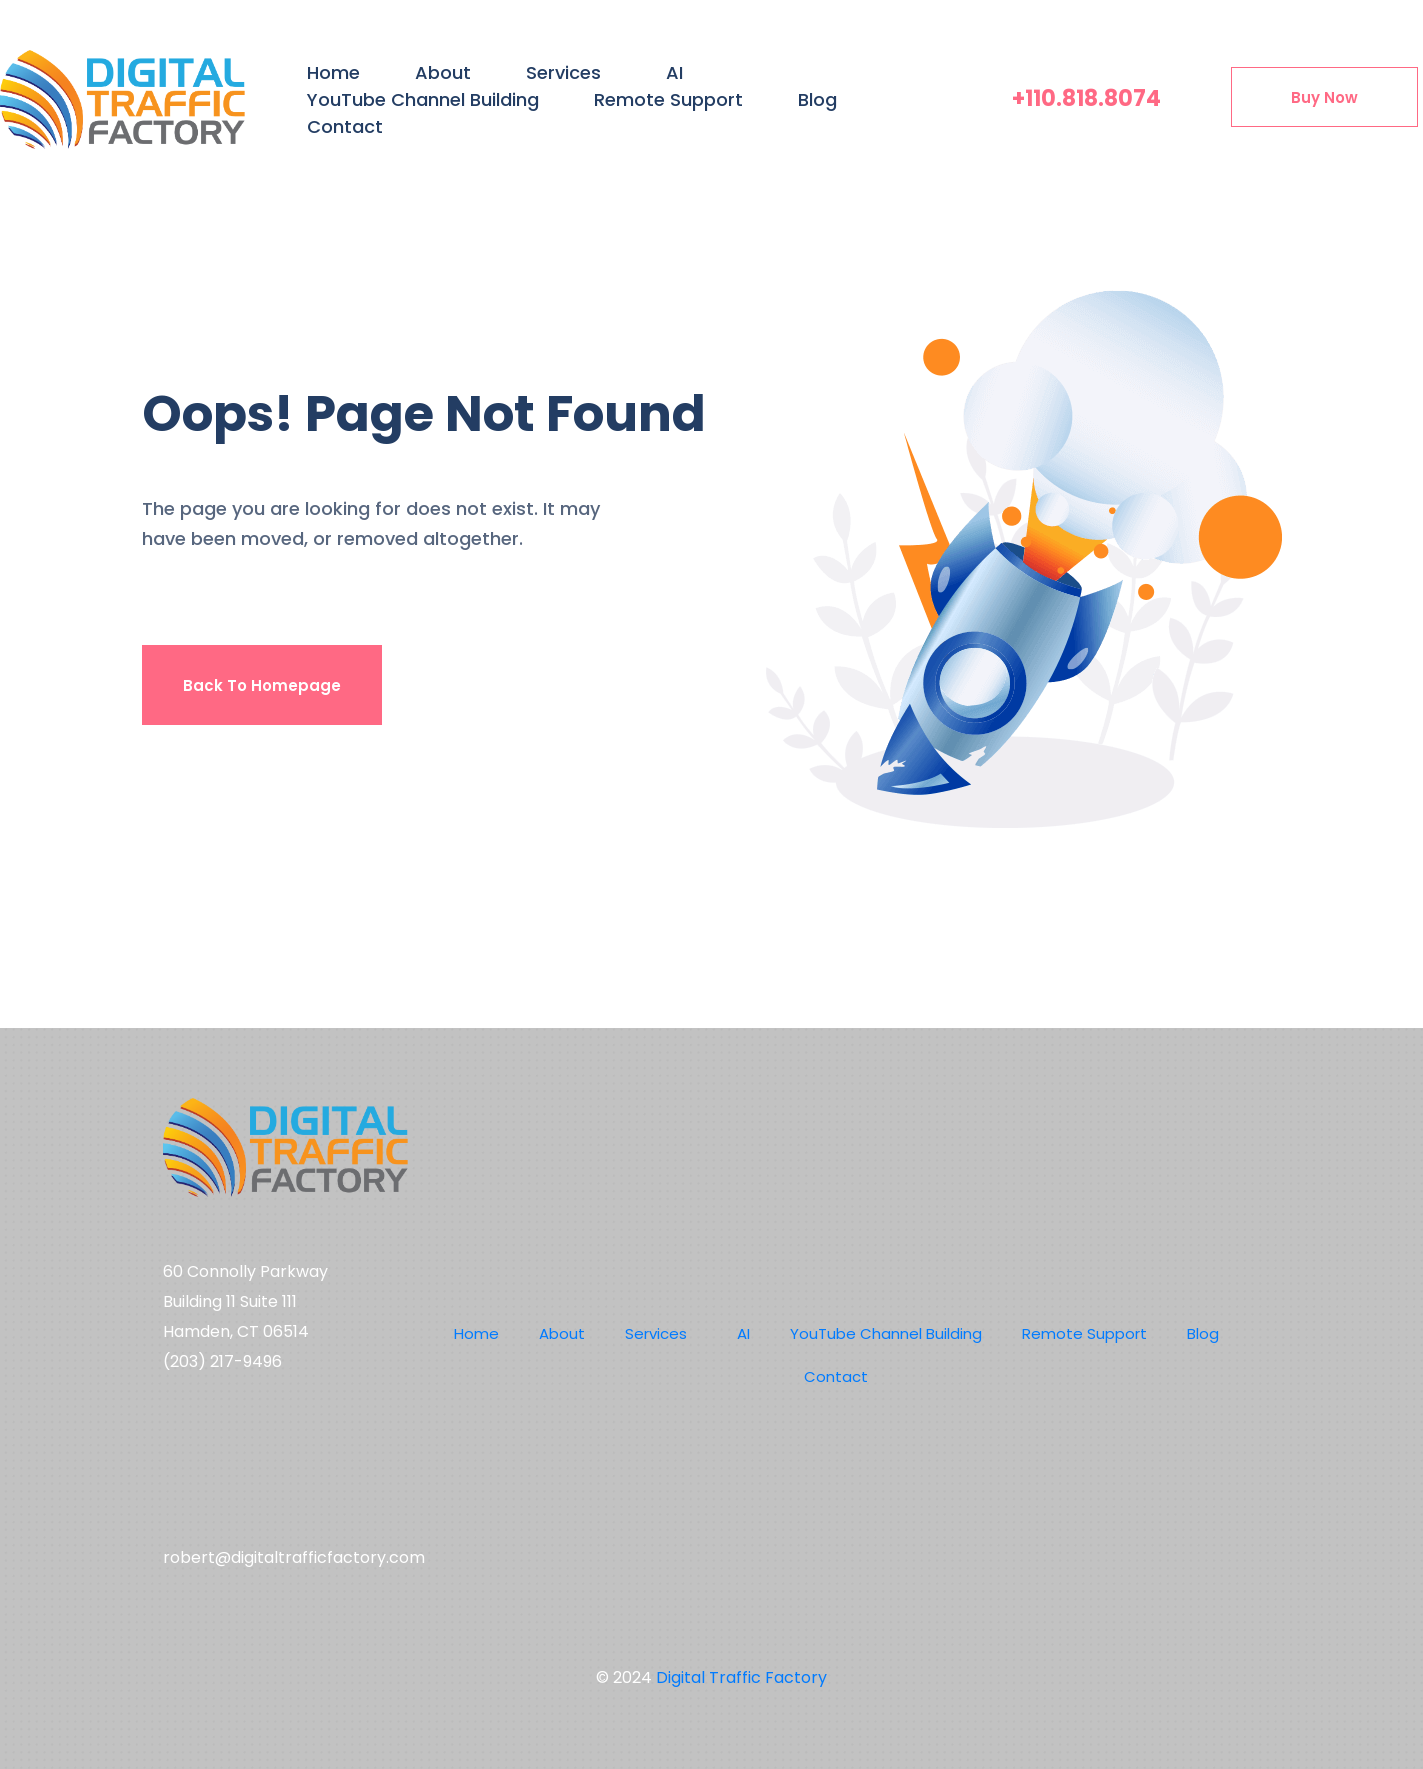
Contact (345, 126)
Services (563, 72)
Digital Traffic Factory (741, 1677)
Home (333, 72)
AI (674, 72)
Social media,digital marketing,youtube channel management (278, 1463)
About (443, 72)
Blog (817, 99)
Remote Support (668, 99)
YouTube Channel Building (423, 99)
